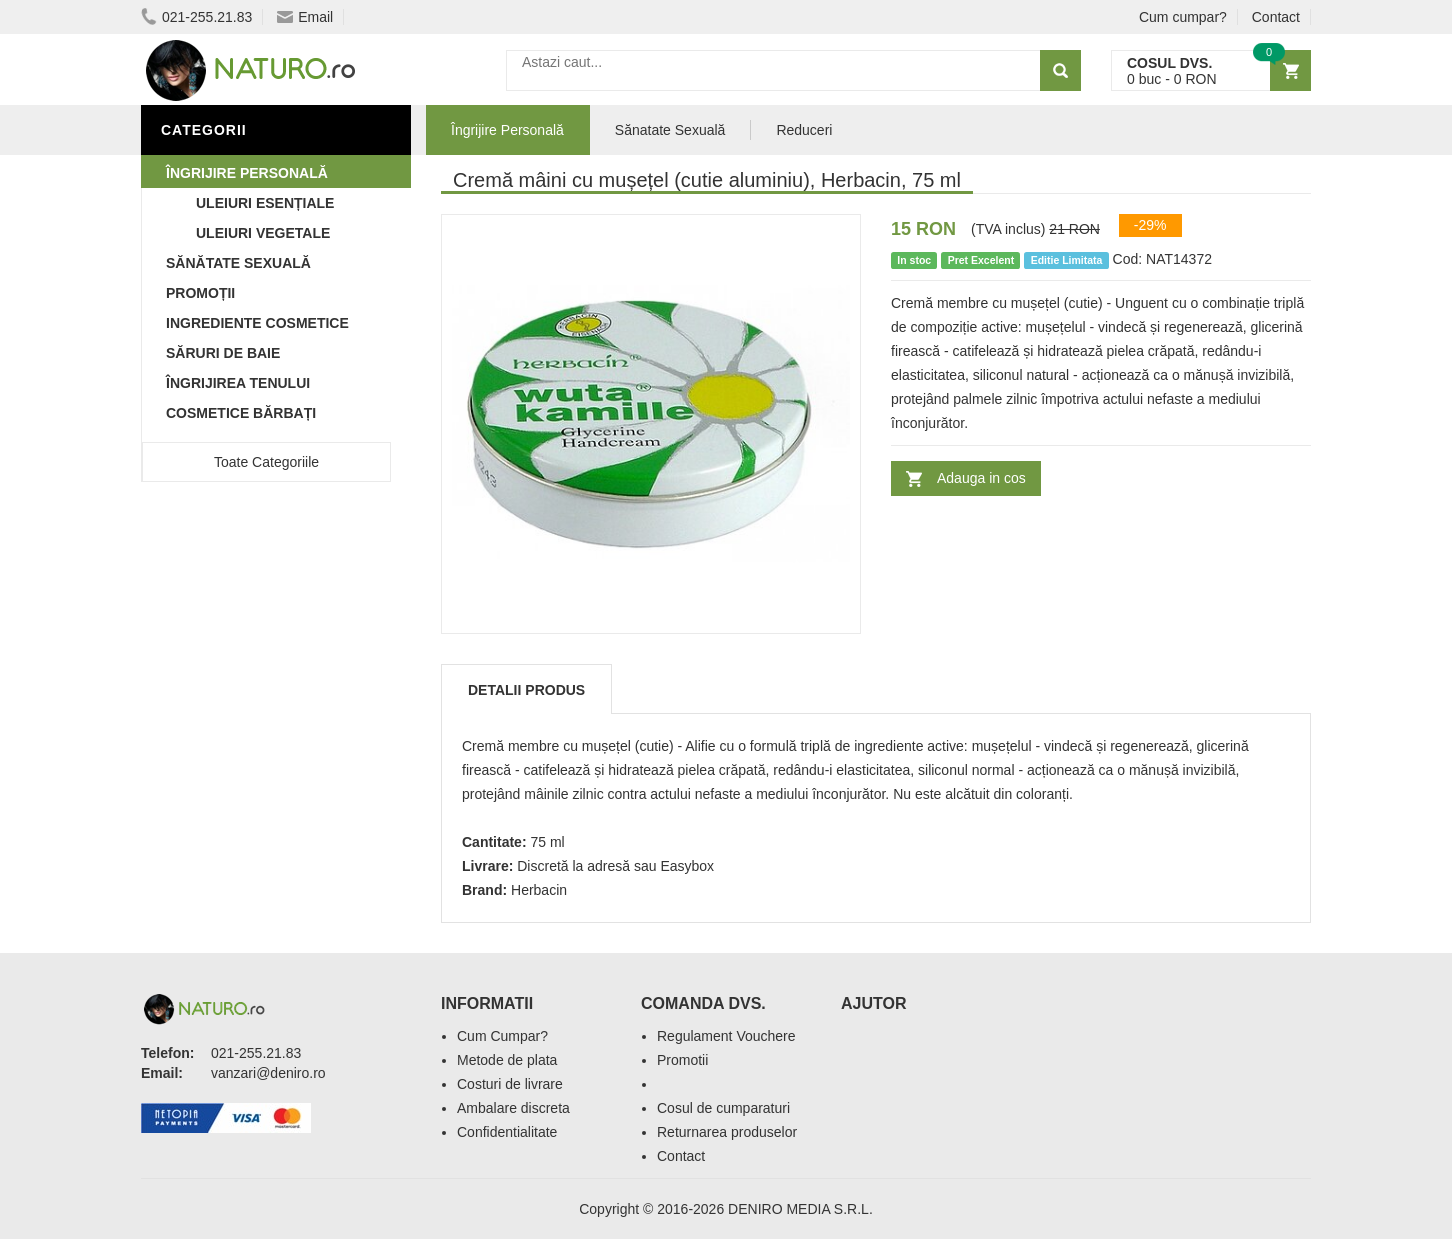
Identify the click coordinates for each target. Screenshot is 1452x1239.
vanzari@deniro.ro (268, 1073)
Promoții (200, 293)
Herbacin (539, 890)
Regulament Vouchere (726, 1036)
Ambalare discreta (513, 1108)
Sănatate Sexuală (670, 130)
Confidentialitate (507, 1132)
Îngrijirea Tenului (238, 383)
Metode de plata (507, 1060)
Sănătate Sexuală (238, 263)
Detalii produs (526, 690)
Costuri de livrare (510, 1084)
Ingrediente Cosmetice (257, 323)
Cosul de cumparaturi (723, 1108)
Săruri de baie (223, 353)
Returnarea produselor (727, 1132)
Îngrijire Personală (247, 173)
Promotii (682, 1060)
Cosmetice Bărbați (241, 413)
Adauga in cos (981, 478)
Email (305, 17)
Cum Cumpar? (502, 1036)
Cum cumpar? (1183, 17)
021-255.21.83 (196, 17)
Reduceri (804, 130)
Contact (1276, 17)
